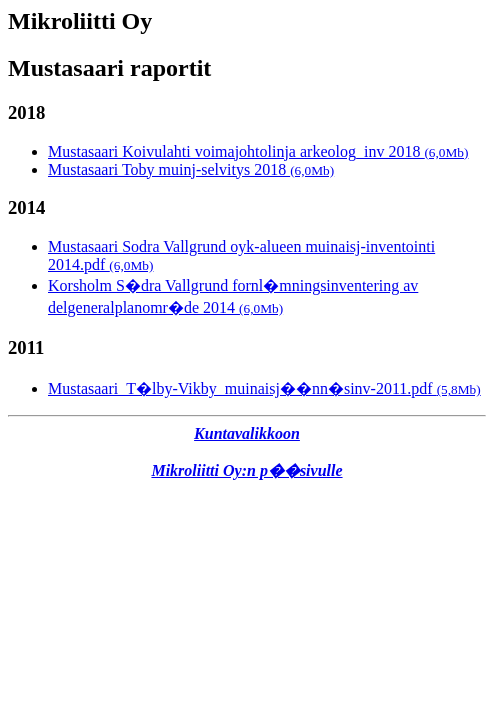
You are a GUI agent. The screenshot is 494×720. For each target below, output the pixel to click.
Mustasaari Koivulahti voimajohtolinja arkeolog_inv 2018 (258, 151)
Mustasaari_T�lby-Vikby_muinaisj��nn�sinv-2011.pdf (264, 388)
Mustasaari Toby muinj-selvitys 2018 (191, 169)
